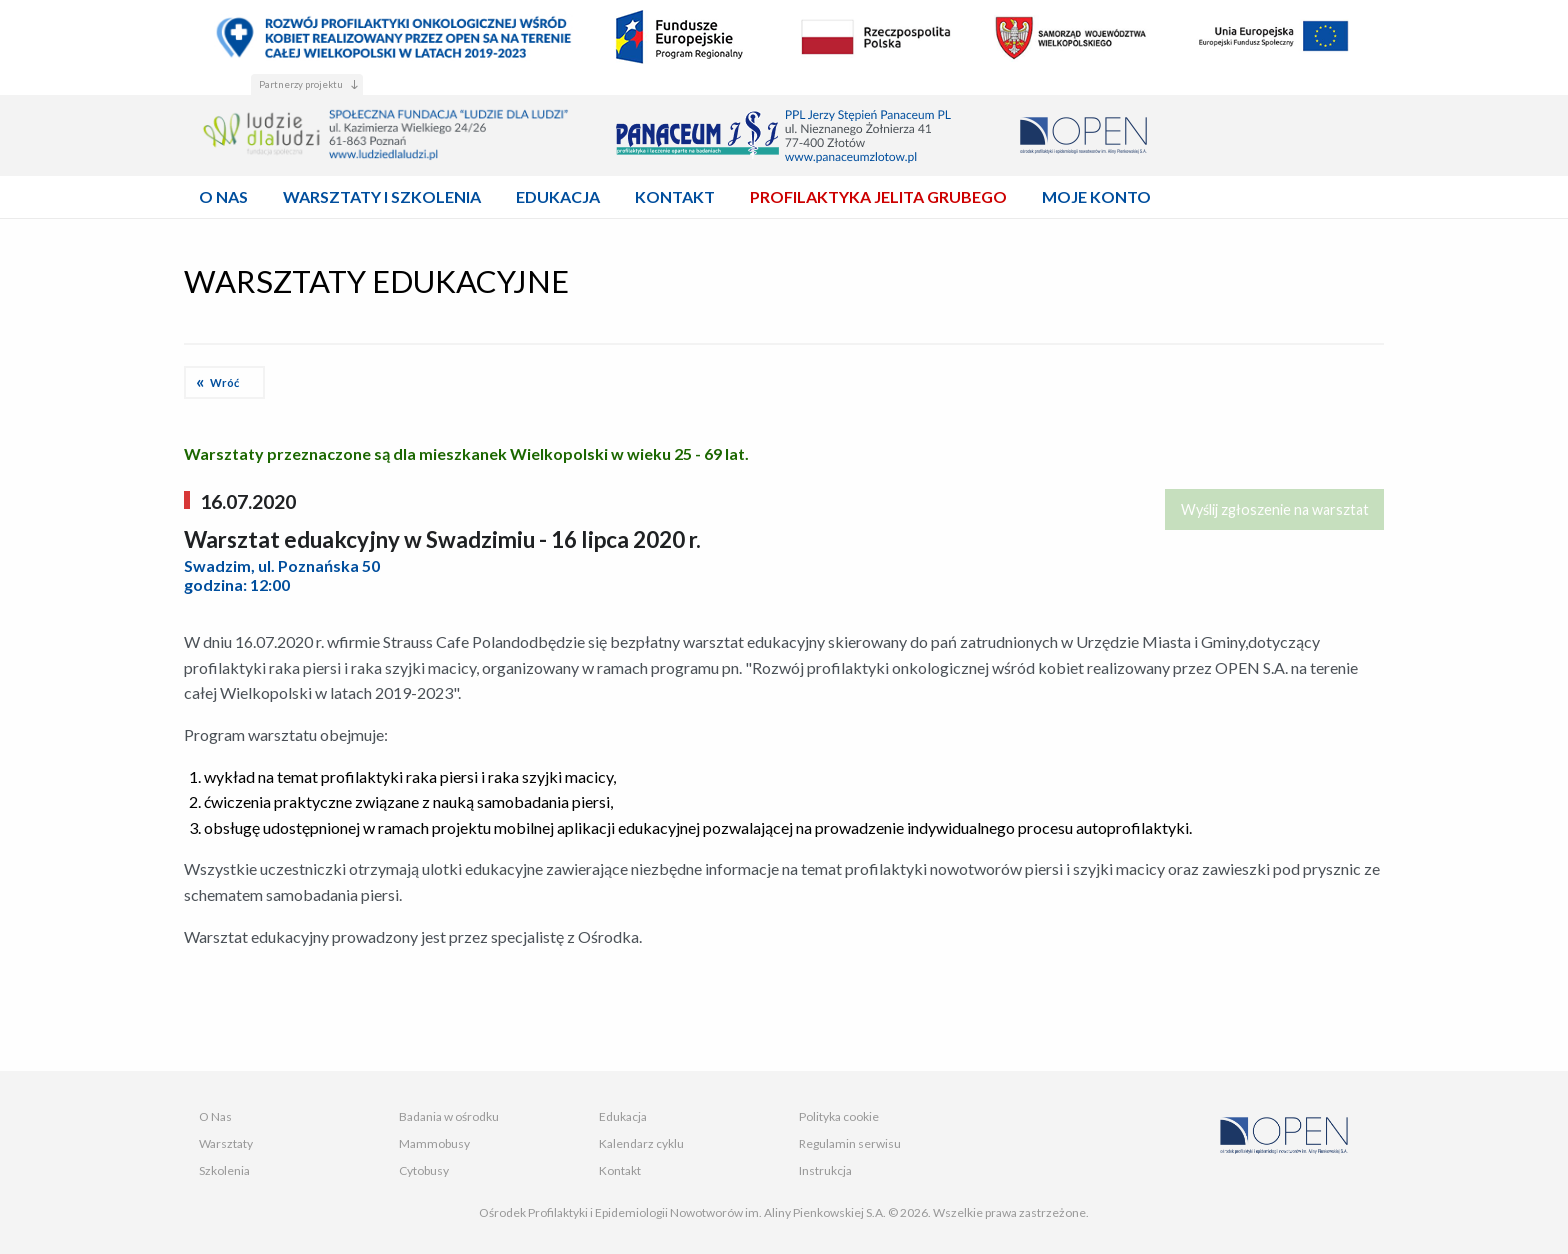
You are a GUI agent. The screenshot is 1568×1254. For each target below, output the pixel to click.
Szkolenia (224, 1170)
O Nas (215, 1116)
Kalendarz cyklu (641, 1143)
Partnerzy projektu (301, 84)
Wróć (224, 382)
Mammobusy (434, 1143)
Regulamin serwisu (850, 1143)
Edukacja (623, 1116)
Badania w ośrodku (449, 1116)
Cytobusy (424, 1170)
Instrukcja (825, 1170)
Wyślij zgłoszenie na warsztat (1275, 509)
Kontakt (620, 1170)
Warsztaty (226, 1143)
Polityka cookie (839, 1116)
